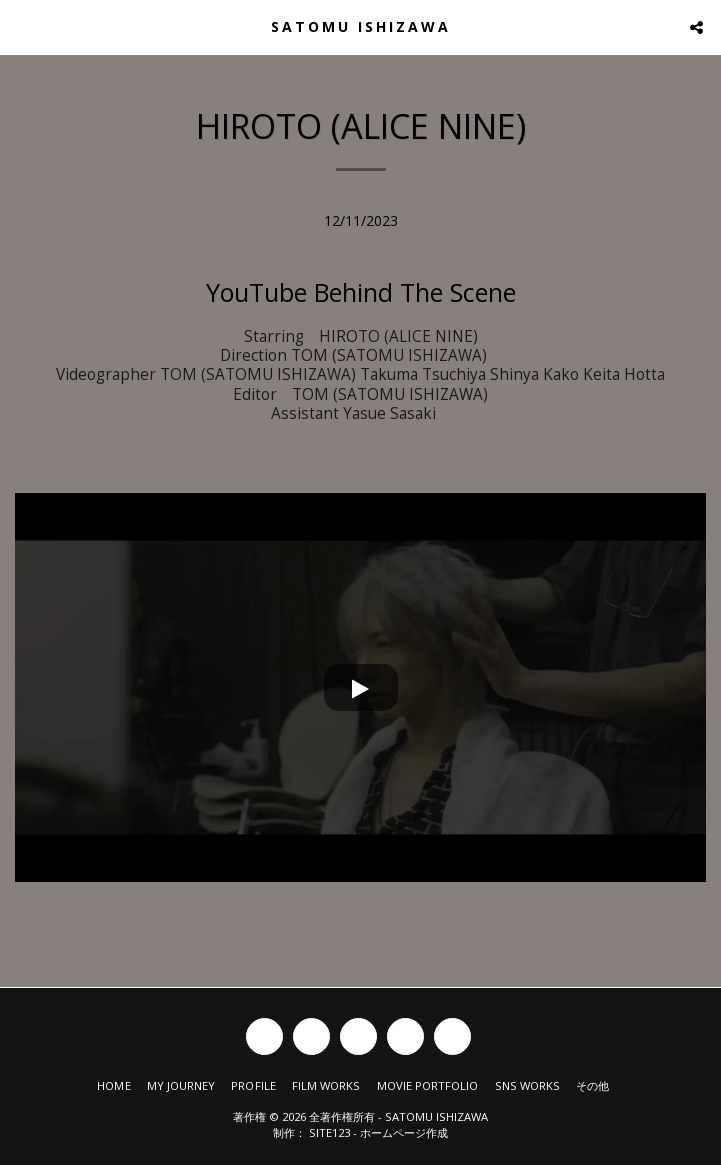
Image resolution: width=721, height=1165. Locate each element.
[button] (22, 26)
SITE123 (329, 1132)
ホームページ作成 (404, 1132)
